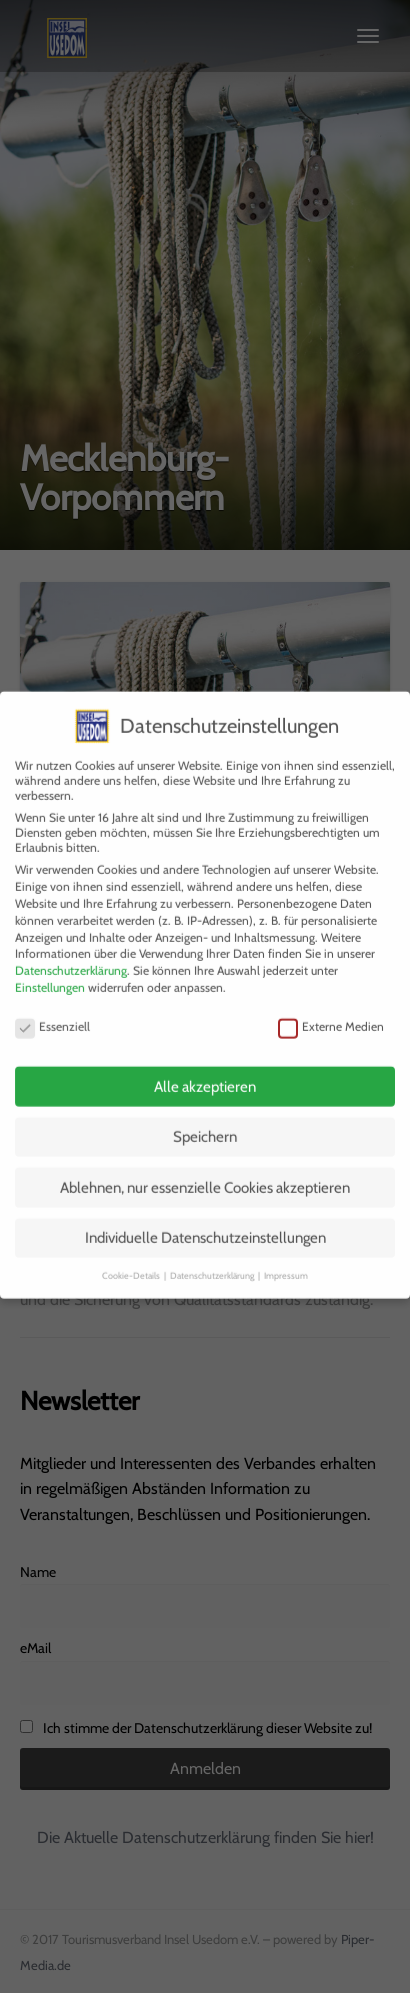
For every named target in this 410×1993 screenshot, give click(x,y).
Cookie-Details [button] (132, 1261)
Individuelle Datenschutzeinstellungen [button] (205, 1224)
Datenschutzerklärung (71, 956)
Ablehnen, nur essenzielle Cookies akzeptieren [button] (205, 1174)
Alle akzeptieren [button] (205, 1073)
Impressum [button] (286, 1261)
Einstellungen (50, 973)
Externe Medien (331, 1013)
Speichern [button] (205, 1123)
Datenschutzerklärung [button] (213, 1261)
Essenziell (52, 1013)
